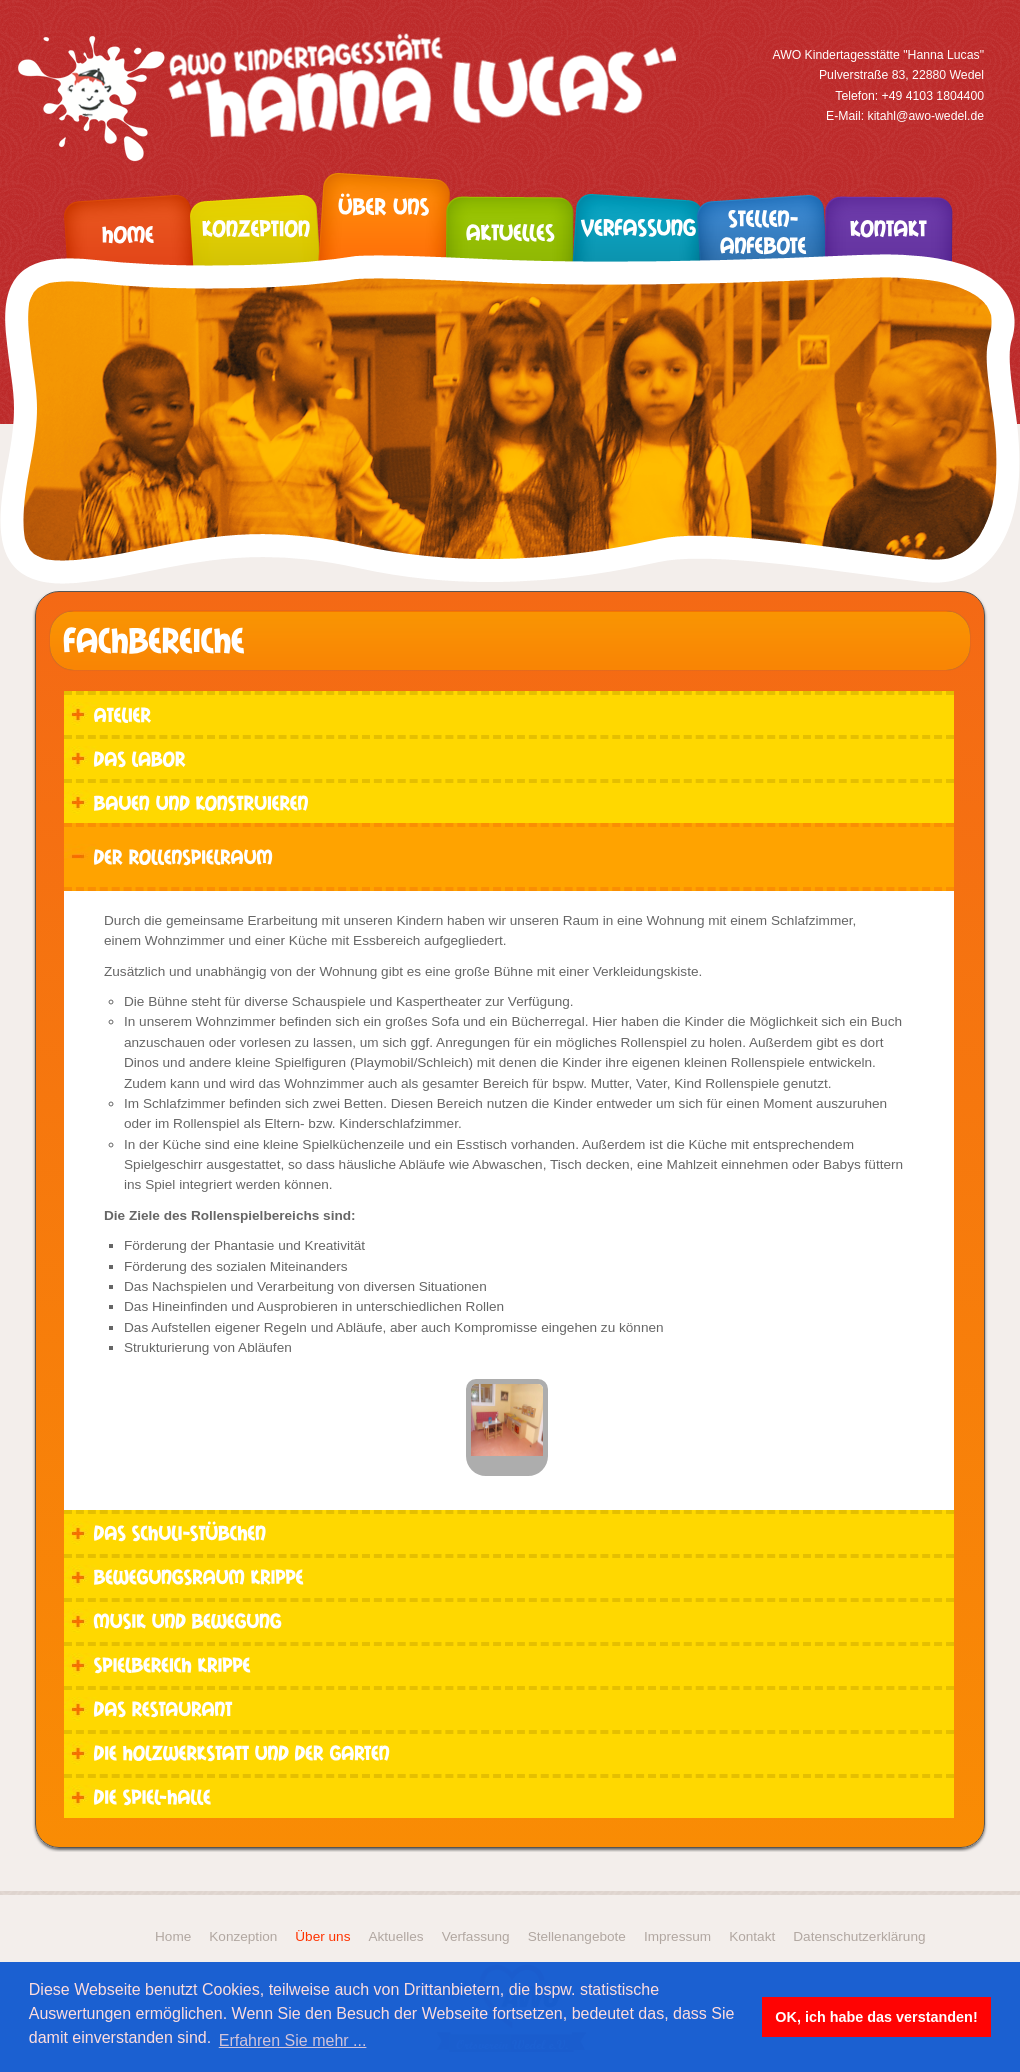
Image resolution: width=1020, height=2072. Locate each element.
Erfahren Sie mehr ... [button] (293, 2040)
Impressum (677, 1936)
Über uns (322, 1936)
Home (173, 1936)
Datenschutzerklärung (859, 1936)
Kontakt (752, 1936)
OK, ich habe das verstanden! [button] (876, 2017)
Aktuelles (395, 1936)
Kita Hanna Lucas (355, 98)
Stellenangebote (577, 1936)
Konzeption (243, 1936)
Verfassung (476, 1936)
